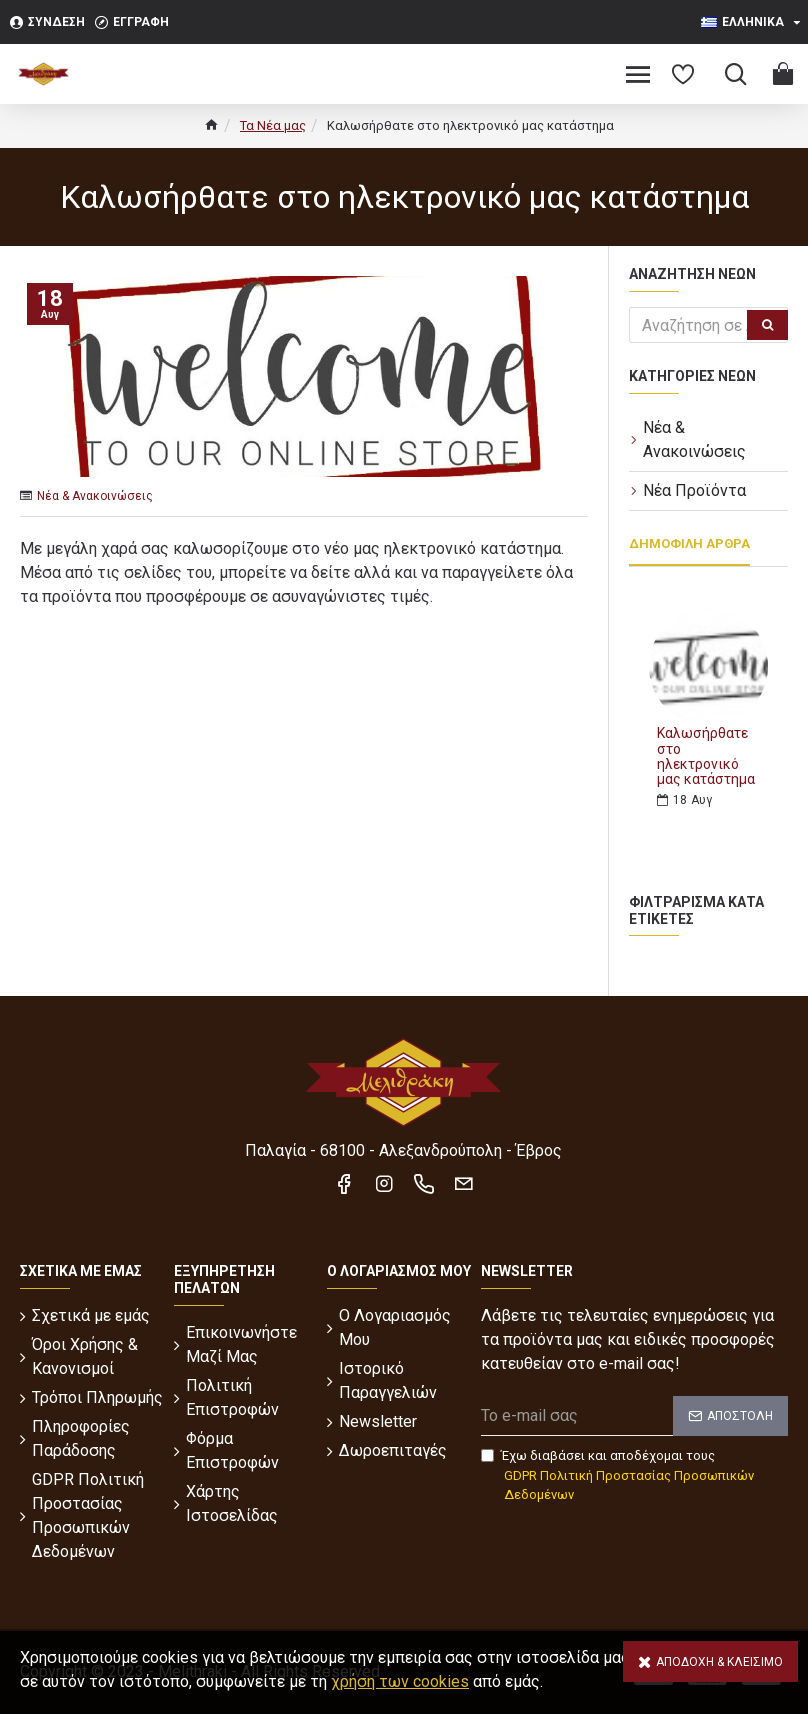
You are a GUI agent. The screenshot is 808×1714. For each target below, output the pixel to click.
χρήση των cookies (400, 1681)
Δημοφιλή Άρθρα (689, 543)
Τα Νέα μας (273, 125)
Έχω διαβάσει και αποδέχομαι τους (634, 1476)
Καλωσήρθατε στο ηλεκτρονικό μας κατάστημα (706, 756)
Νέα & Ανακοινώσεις (95, 496)
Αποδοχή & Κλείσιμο (719, 1662)
